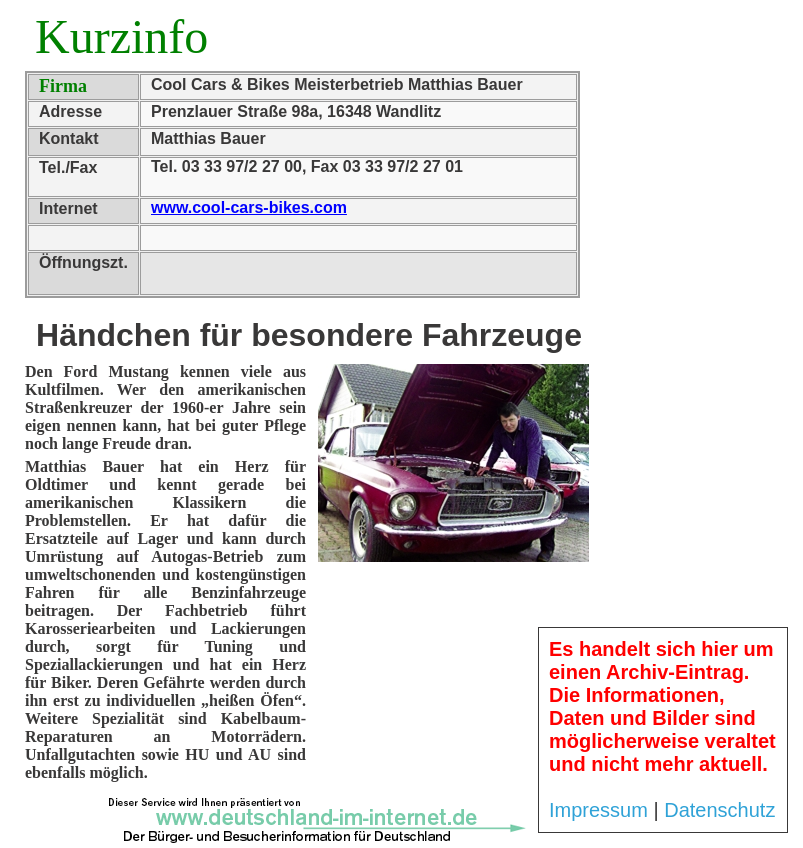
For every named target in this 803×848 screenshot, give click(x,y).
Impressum (598, 810)
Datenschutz (719, 810)
